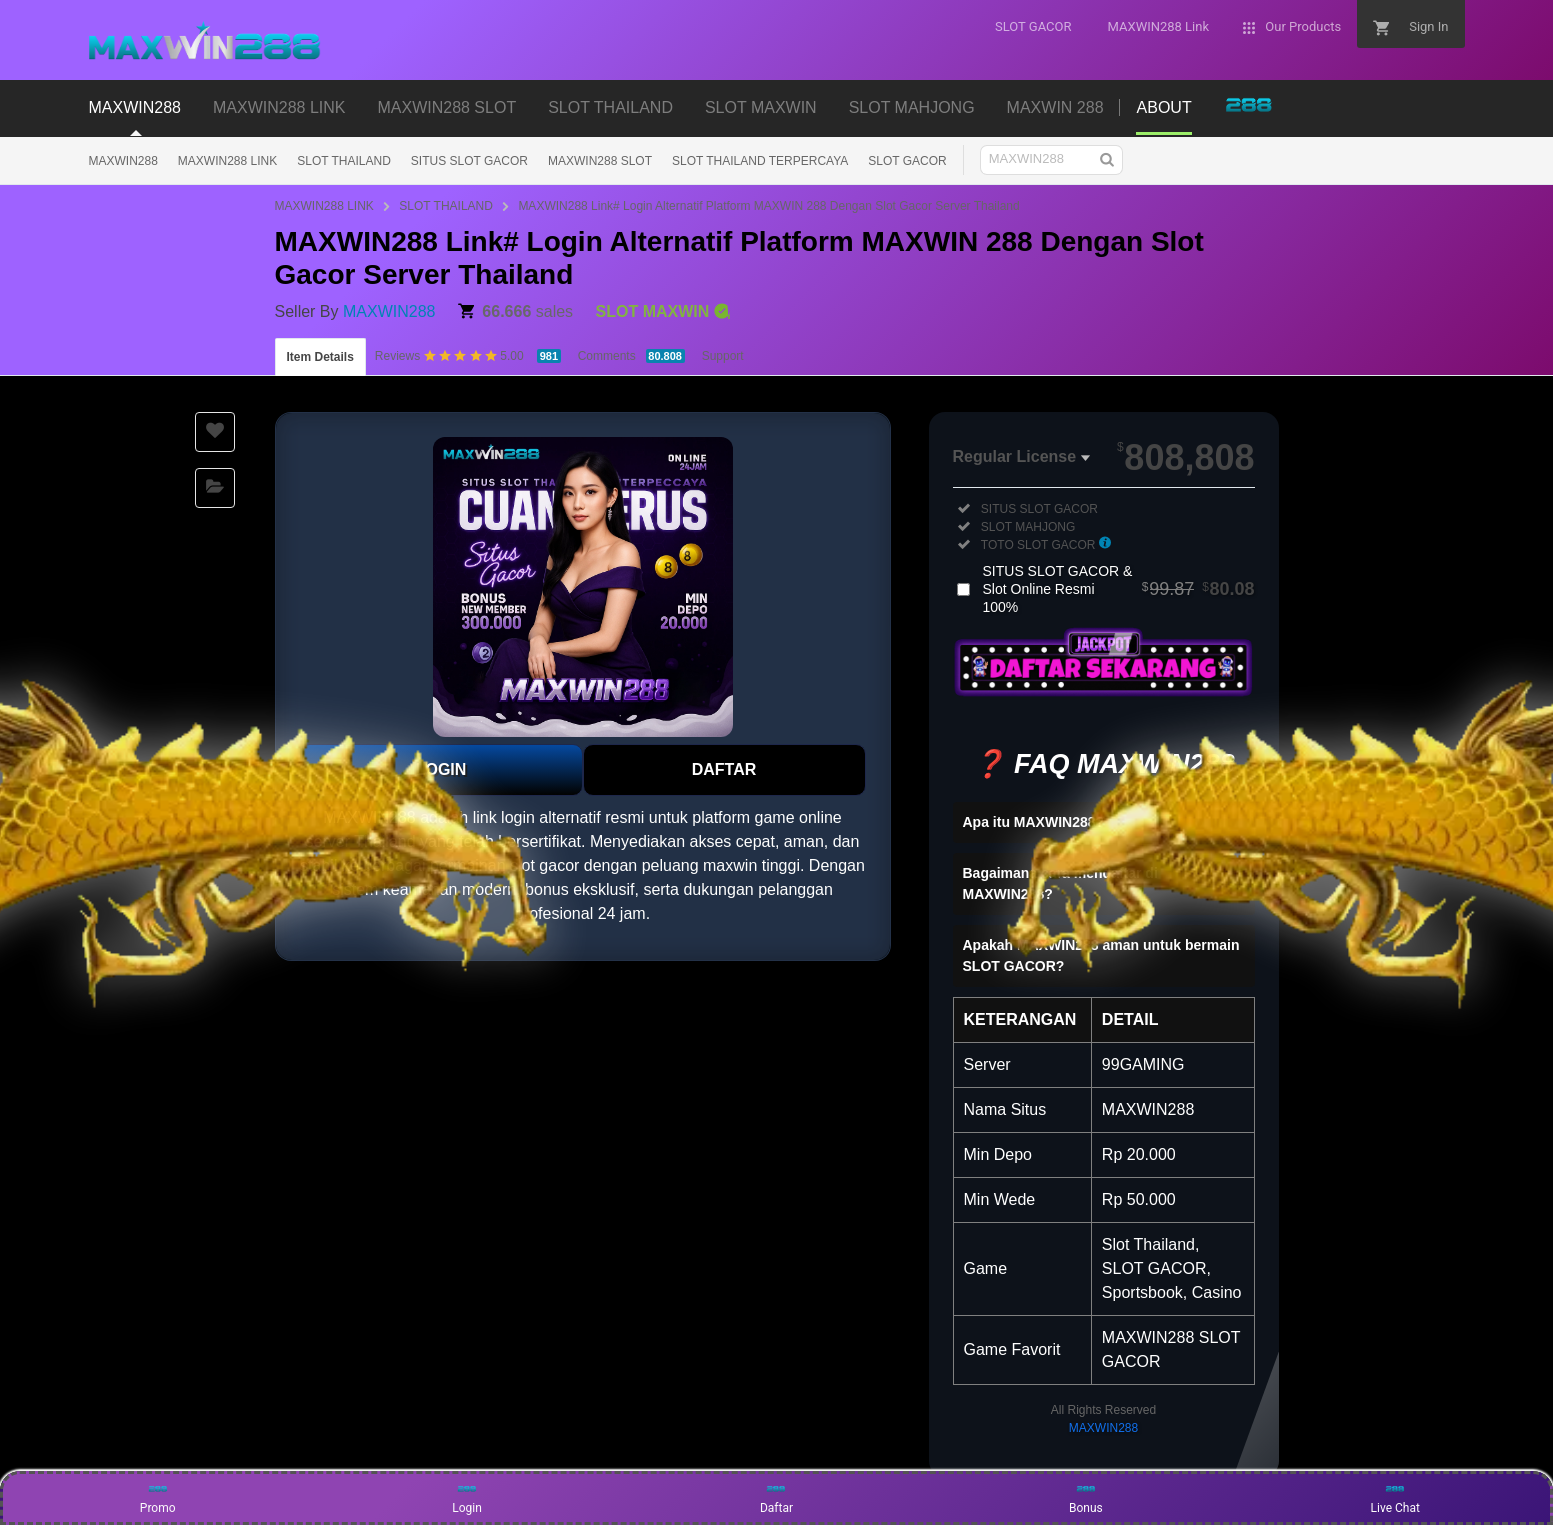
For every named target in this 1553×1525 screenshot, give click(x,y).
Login (467, 1497)
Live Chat (1395, 1497)
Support (723, 356)
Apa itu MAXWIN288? (1034, 822)
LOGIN (441, 769)
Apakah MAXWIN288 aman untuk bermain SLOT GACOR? (1101, 955)
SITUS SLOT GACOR (469, 161)
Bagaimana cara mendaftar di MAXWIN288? (1060, 883)
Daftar (776, 1497)
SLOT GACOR (907, 161)
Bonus (1086, 1497)
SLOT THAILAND (344, 161)
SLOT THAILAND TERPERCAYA (760, 161)
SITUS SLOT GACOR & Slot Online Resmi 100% (1119, 589)
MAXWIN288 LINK (227, 161)
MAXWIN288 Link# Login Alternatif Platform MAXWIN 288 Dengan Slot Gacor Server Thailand (768, 206)
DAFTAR (724, 769)
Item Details (320, 357)
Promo (158, 1497)
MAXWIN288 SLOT (600, 161)
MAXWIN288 (123, 161)
